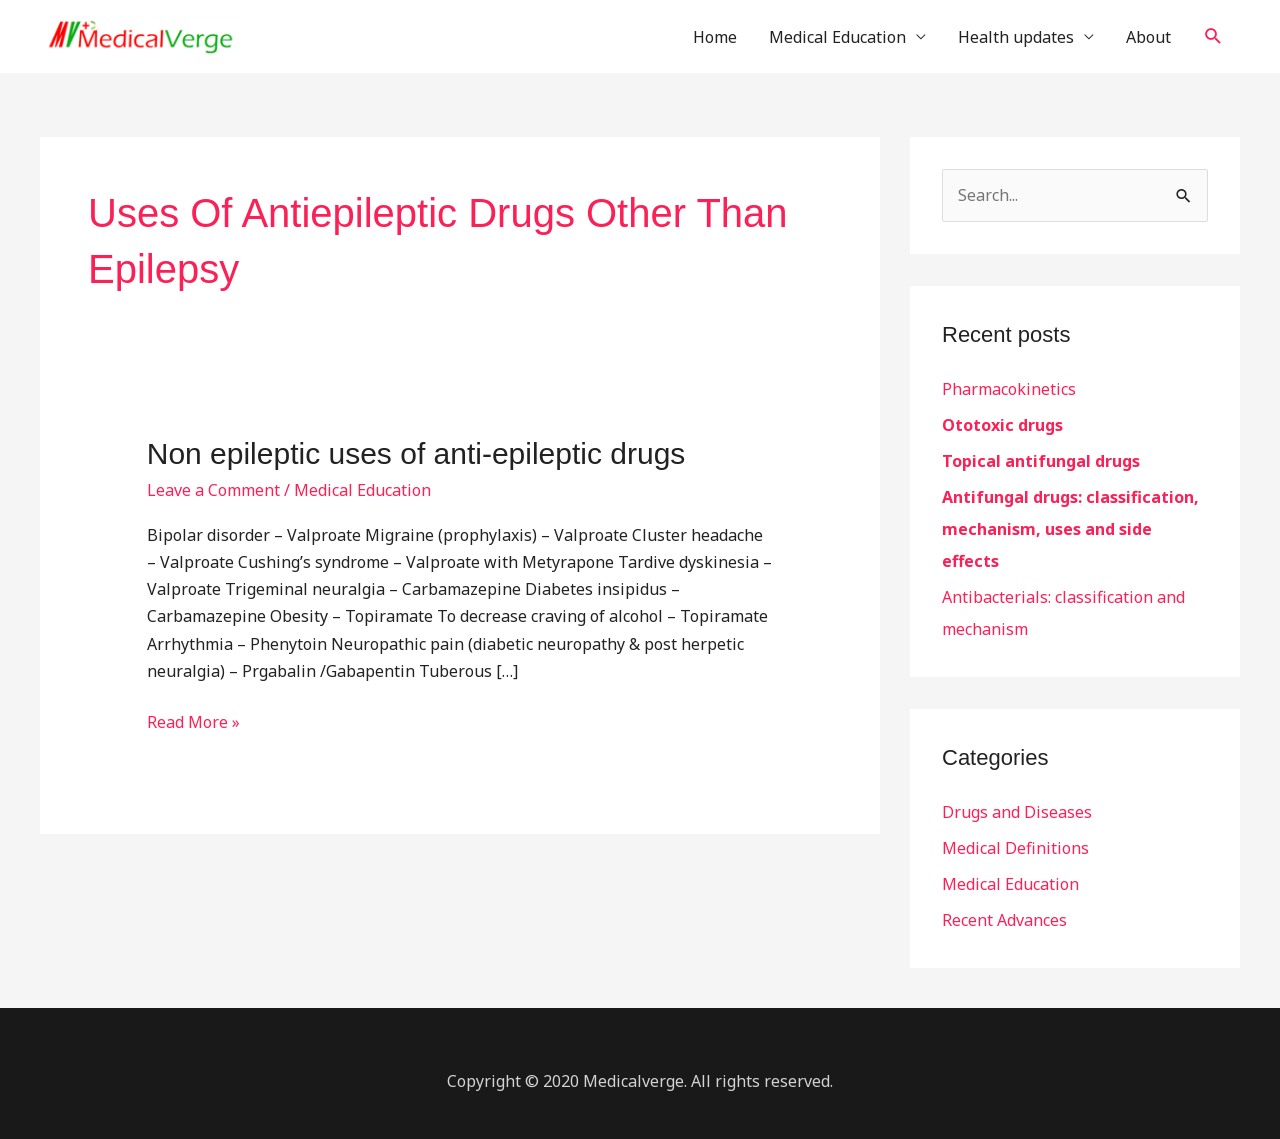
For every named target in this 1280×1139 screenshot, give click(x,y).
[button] (1213, 36)
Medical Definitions (1015, 848)
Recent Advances (1004, 920)
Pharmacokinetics (1009, 389)
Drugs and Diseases (1017, 812)
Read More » (193, 721)
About (1148, 37)
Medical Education (837, 37)
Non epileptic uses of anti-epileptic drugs (416, 453)
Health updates (1016, 37)
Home (715, 37)
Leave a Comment (213, 490)
